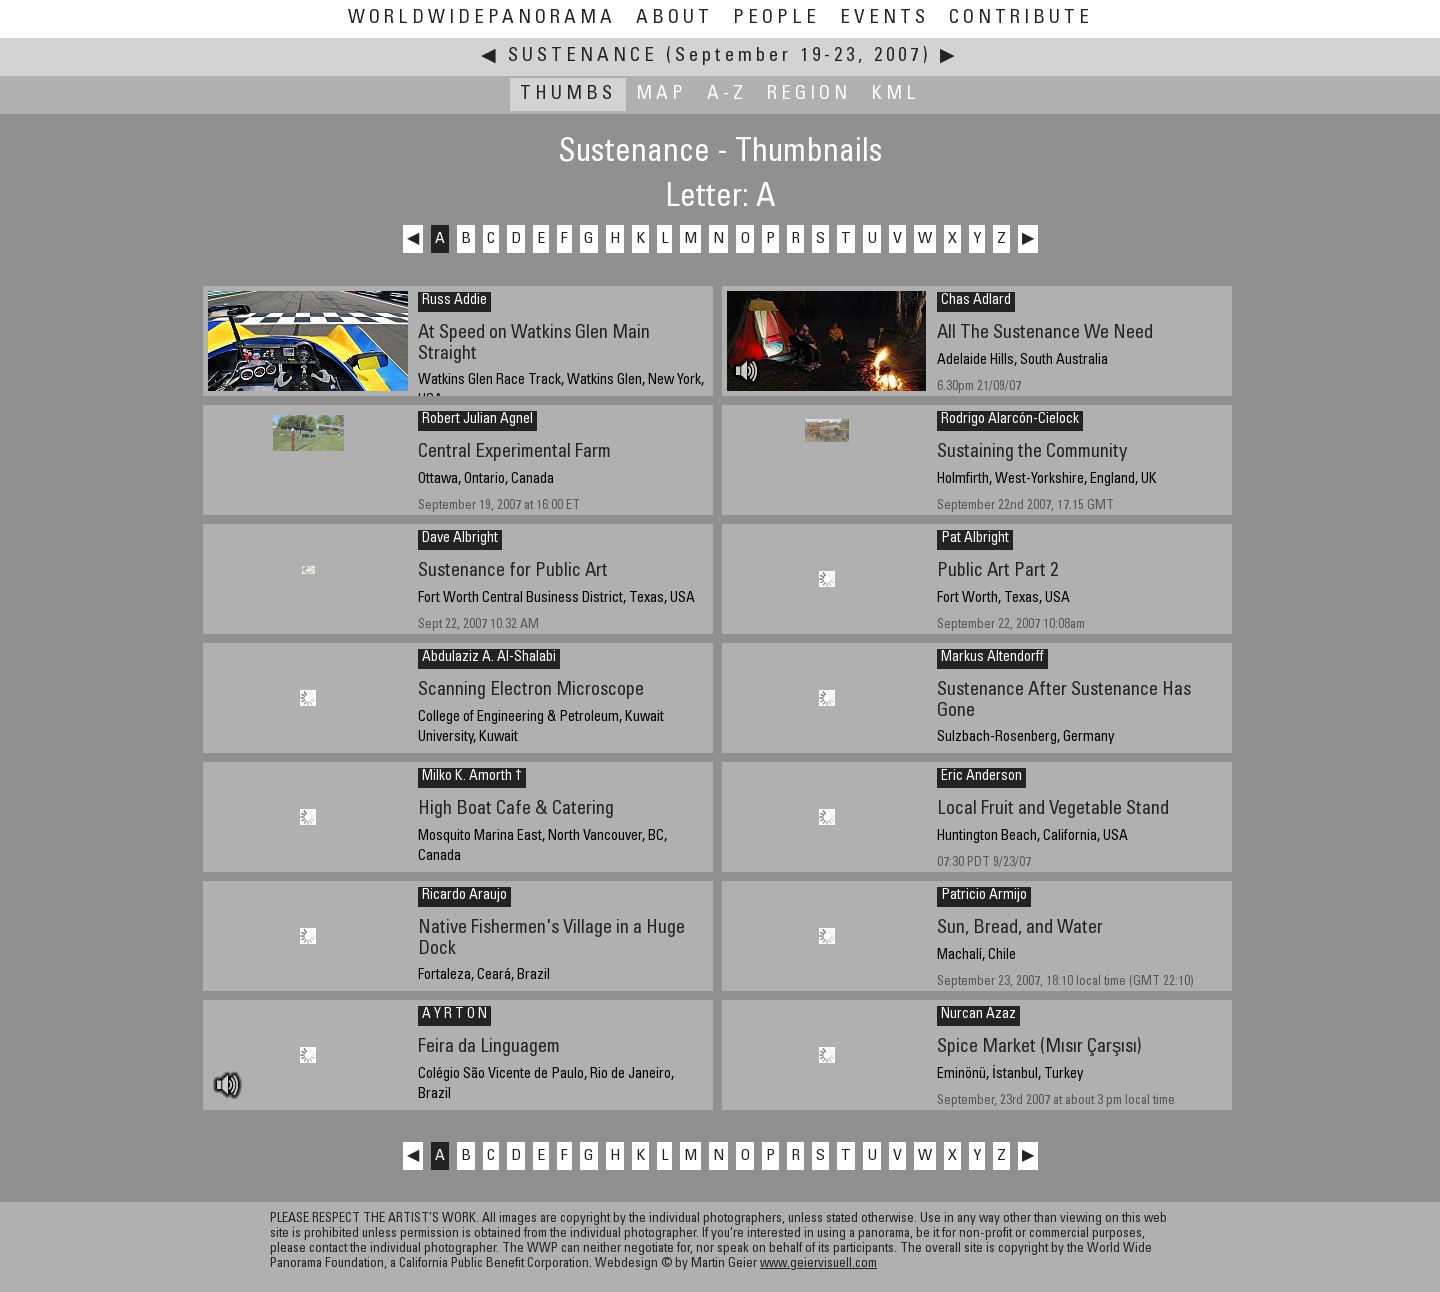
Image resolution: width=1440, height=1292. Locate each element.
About (674, 18)
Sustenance (583, 56)
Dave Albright (460, 539)
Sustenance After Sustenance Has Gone (1064, 701)
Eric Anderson (981, 777)
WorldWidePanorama (482, 18)
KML (895, 94)
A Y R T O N (454, 1015)
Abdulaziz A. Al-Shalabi (489, 658)
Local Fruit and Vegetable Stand (1053, 809)
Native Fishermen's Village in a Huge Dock (551, 939)
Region (809, 94)
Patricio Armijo (984, 896)
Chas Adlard (976, 301)
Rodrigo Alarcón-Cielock (1010, 420)
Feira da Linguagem (489, 1047)
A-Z (727, 94)
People (776, 18)
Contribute (1021, 18)
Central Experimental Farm (514, 452)
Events (884, 18)
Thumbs (568, 94)
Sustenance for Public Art (513, 571)
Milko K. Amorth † (472, 777)
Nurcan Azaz (978, 1015)
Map (661, 94)
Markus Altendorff (992, 658)
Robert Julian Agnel (477, 420)
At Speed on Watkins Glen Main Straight (534, 344)
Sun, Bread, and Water (1020, 928)
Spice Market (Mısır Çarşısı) (1039, 1047)
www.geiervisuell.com (818, 1264)
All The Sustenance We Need (1045, 333)
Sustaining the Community (1032, 452)
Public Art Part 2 (997, 571)
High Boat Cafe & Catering (516, 809)
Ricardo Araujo (464, 896)
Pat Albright (975, 539)
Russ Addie (454, 301)
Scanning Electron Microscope (531, 690)
